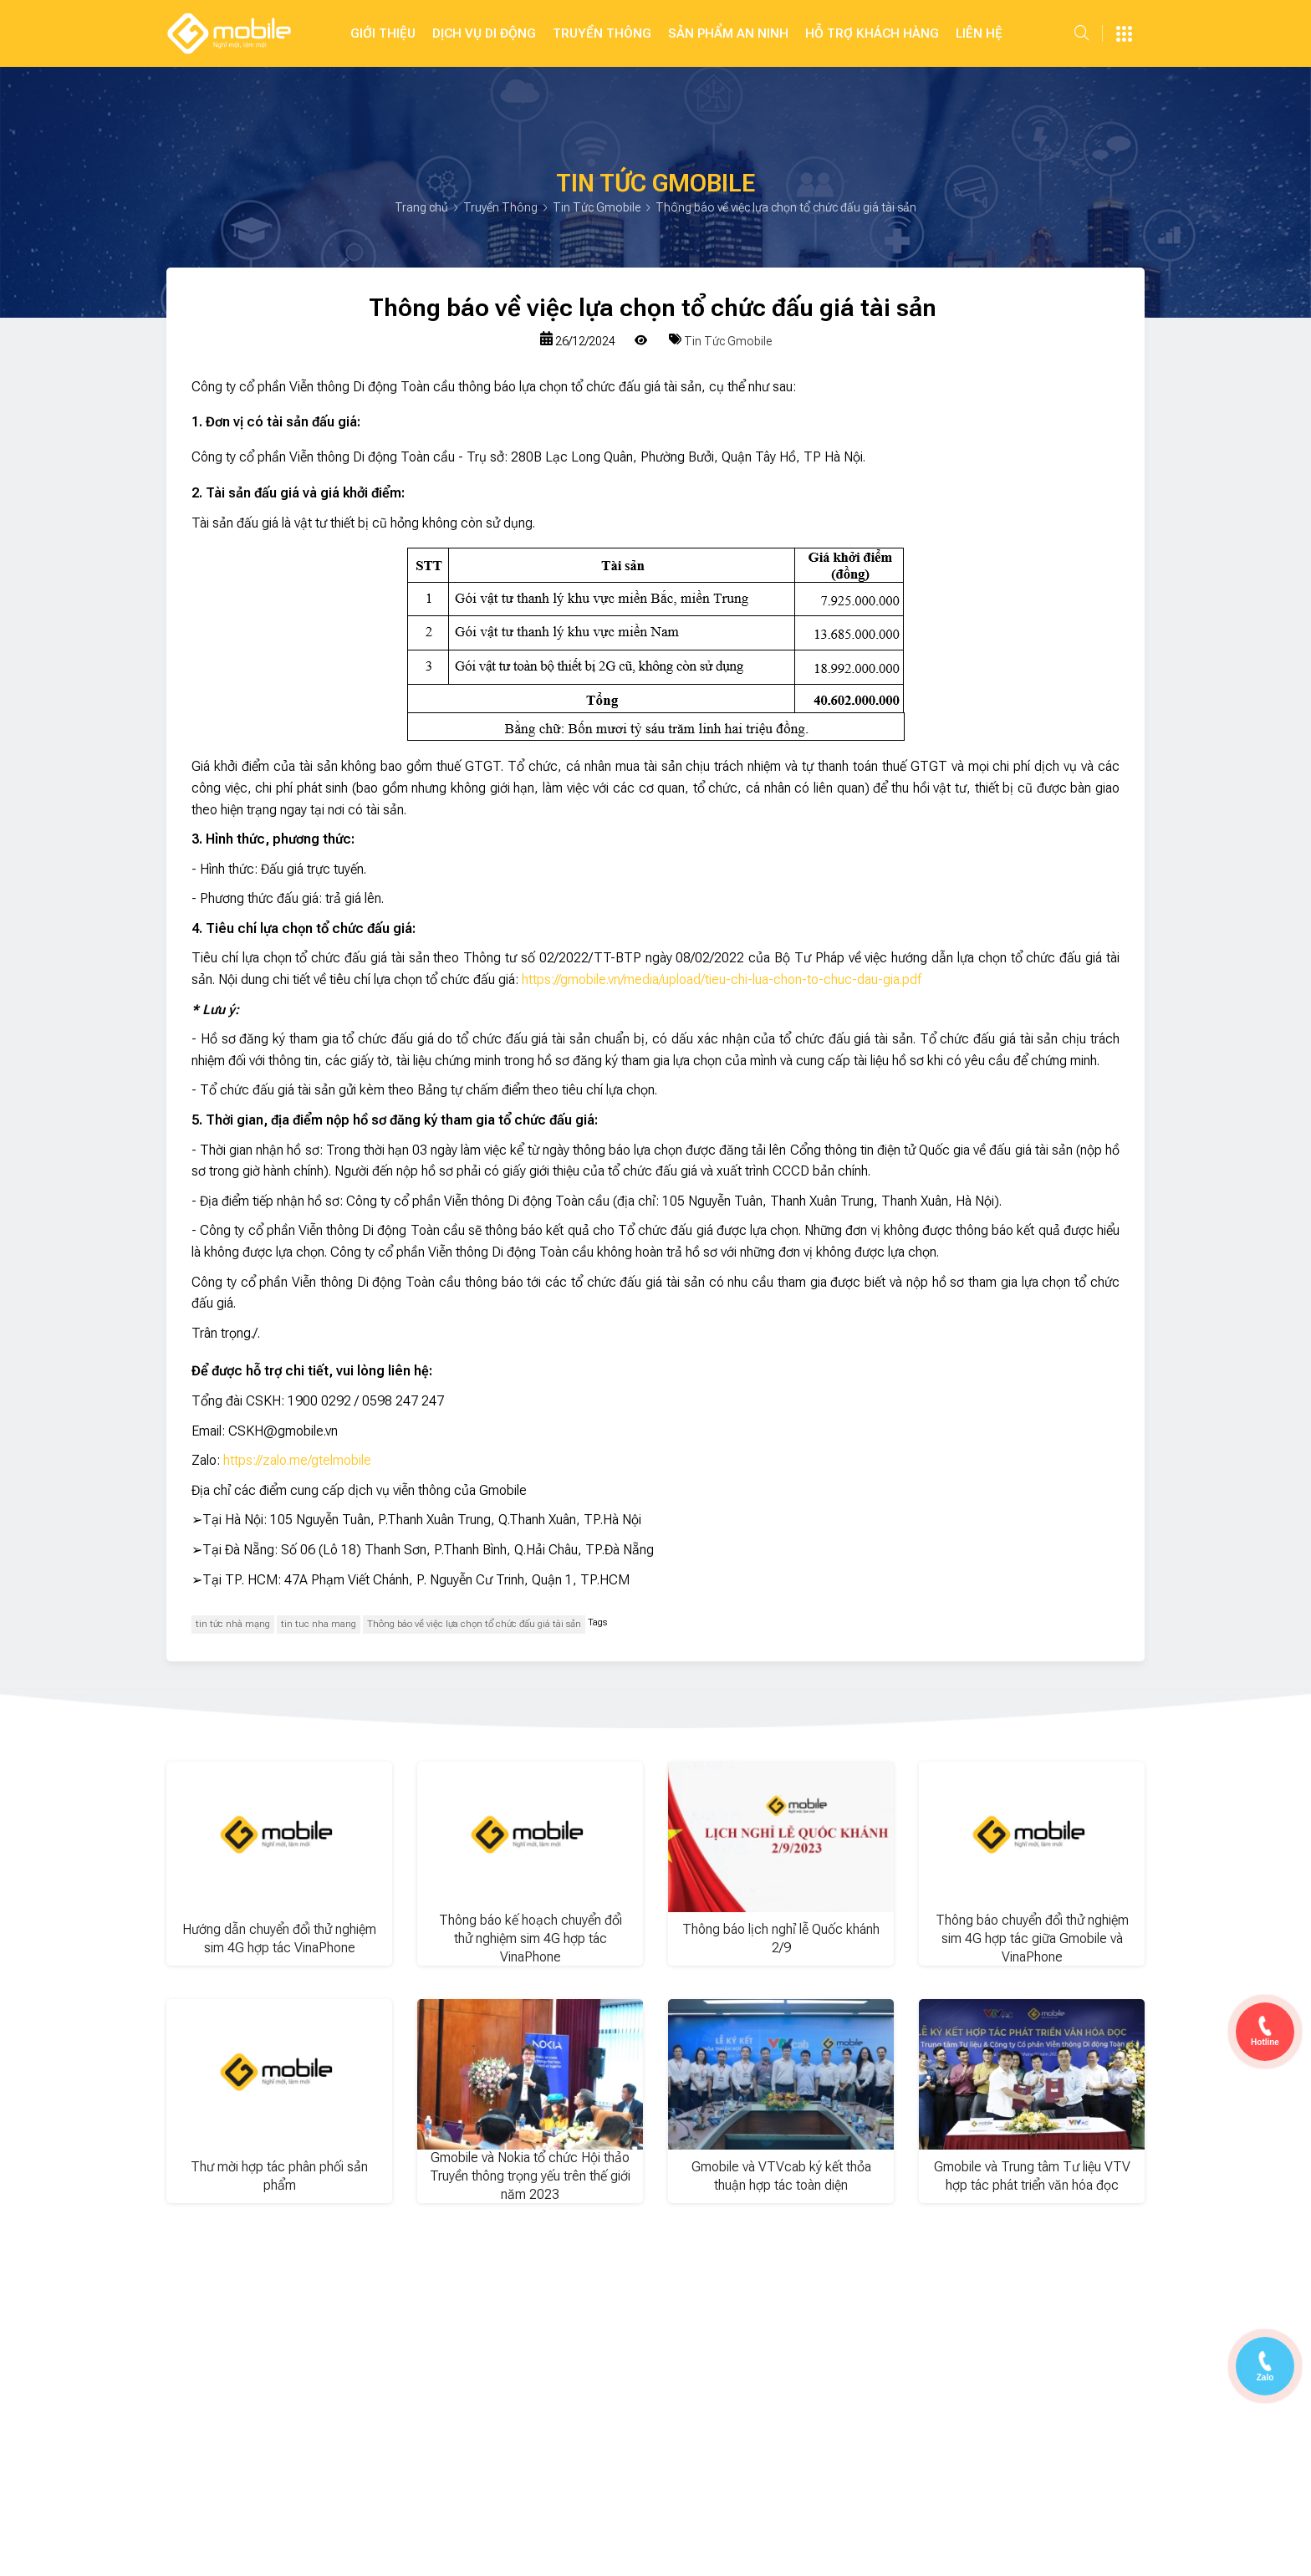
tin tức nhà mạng (233, 1624)
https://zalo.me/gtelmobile (297, 1460)
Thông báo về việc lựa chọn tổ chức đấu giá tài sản (474, 1624)
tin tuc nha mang (318, 1624)
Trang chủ (423, 207)
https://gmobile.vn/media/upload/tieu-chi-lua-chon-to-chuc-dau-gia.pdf (721, 979)
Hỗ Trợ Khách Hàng (872, 33)
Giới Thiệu (383, 33)
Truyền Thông (602, 33)
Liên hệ (979, 33)
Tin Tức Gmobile (598, 207)
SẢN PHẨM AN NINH (728, 33)
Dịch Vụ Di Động (484, 33)
